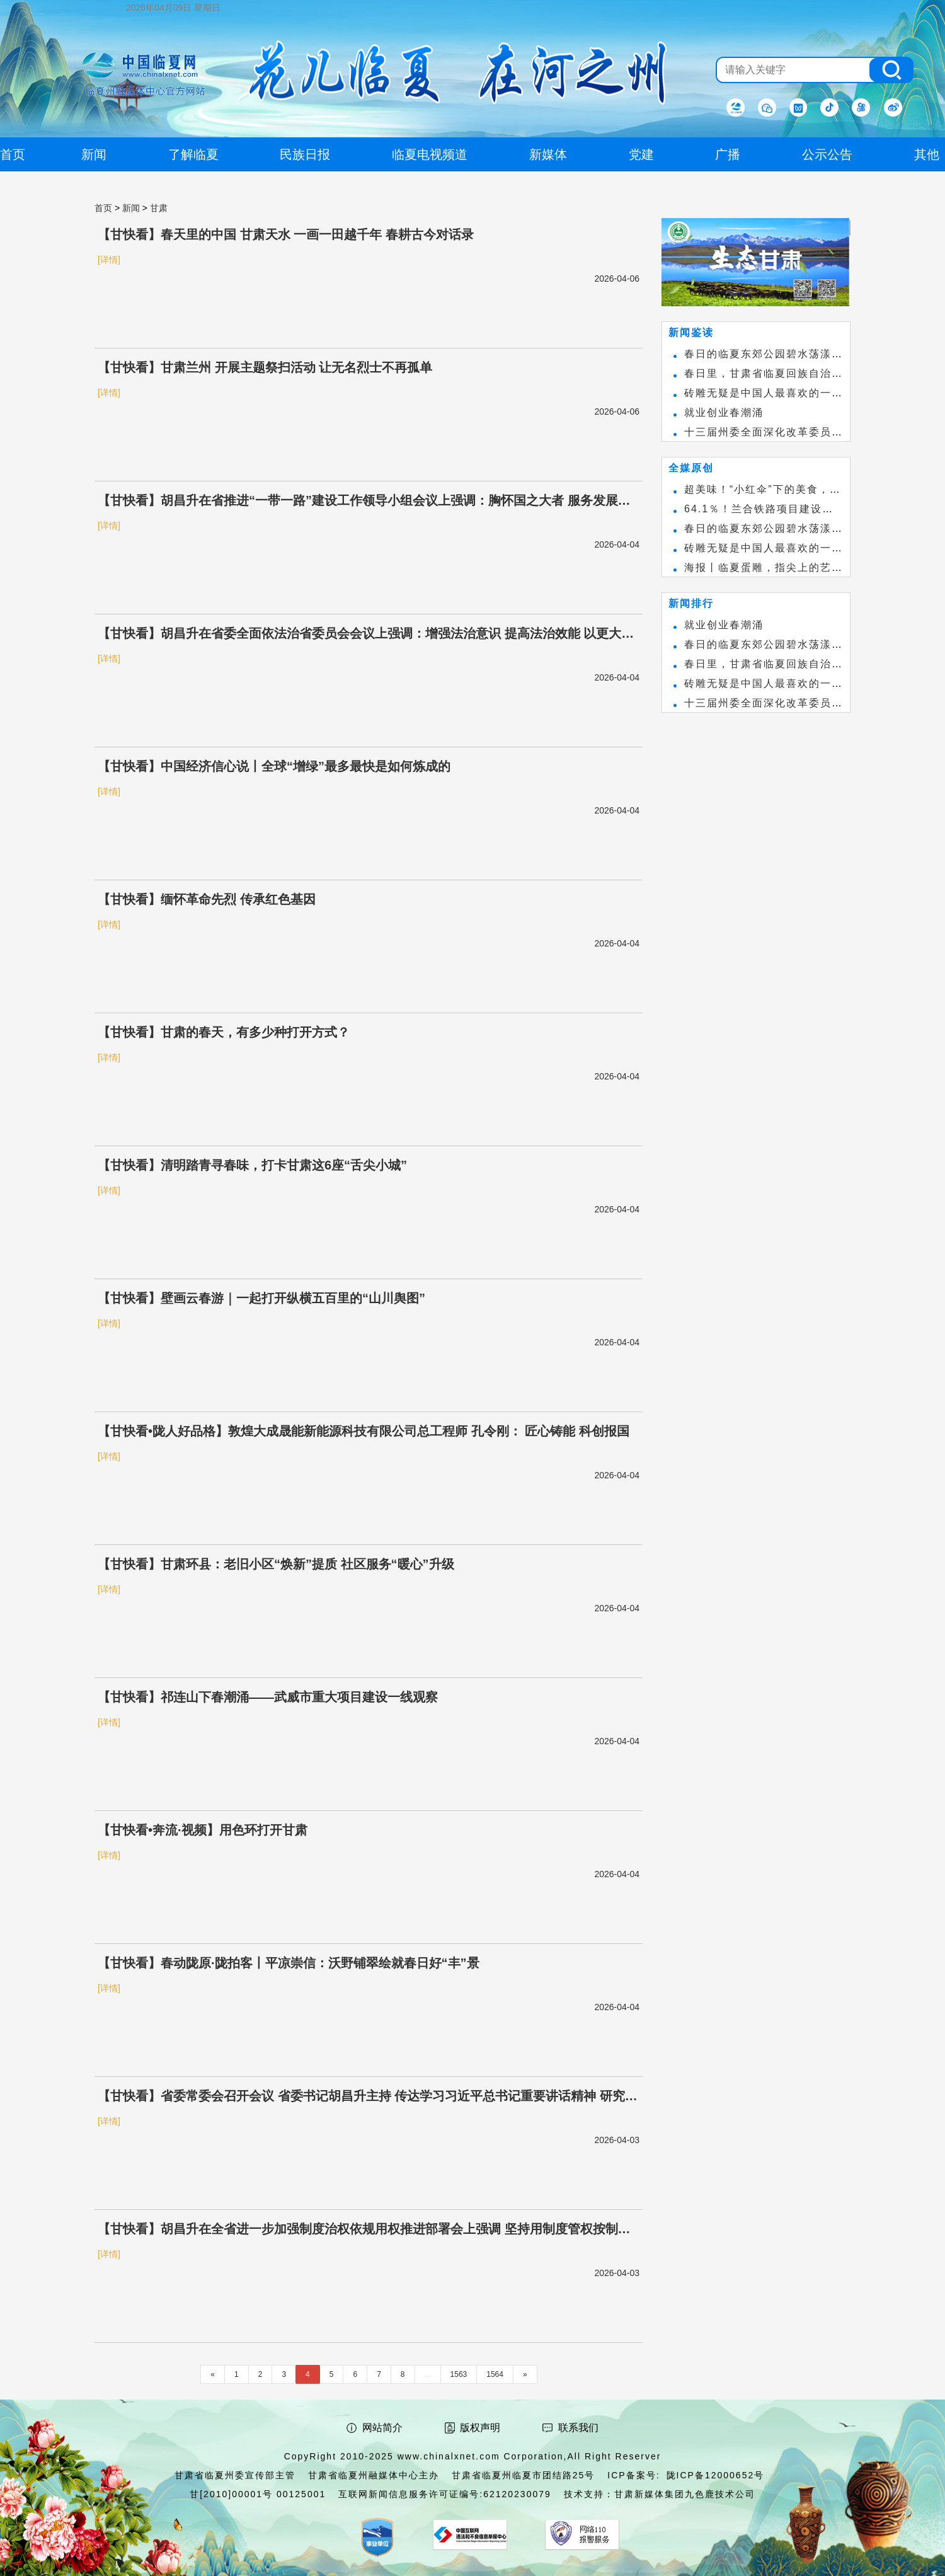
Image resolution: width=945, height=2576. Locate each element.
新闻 (131, 208)
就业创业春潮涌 (724, 412)
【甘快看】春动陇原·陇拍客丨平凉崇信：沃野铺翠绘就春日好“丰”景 (288, 1963)
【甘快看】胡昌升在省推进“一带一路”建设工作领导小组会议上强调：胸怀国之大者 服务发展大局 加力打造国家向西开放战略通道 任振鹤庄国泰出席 (364, 501)
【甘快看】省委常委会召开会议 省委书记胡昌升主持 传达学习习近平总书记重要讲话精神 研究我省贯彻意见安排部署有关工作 (368, 2097)
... (428, 2374)
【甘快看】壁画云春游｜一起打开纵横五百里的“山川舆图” (261, 1298)
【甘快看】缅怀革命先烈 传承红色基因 (207, 899)
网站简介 (382, 2427)
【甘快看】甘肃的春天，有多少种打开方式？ (224, 1032)
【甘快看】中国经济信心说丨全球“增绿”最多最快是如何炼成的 (274, 766)
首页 (103, 208)
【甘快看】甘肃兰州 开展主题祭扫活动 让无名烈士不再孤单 (265, 367)
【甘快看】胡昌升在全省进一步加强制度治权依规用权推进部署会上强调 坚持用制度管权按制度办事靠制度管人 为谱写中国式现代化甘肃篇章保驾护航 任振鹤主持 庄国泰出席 (364, 2230)
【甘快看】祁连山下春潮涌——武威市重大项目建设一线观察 (268, 1697)
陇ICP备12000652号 (716, 2475)
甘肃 (159, 208)
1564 (494, 2374)
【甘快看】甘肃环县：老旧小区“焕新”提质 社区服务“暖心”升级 (276, 1564)
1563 (458, 2374)
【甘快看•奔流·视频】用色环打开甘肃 (202, 1830)
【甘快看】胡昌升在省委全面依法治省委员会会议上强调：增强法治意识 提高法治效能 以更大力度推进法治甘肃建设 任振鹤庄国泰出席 (366, 634)
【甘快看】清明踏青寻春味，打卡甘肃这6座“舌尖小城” (252, 1165)
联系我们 (578, 2427)
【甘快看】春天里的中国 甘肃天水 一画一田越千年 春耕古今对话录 (286, 234)
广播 (727, 154)
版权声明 (480, 2427)
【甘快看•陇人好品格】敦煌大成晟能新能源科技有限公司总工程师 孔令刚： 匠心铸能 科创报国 (363, 1431)
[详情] (109, 260)
